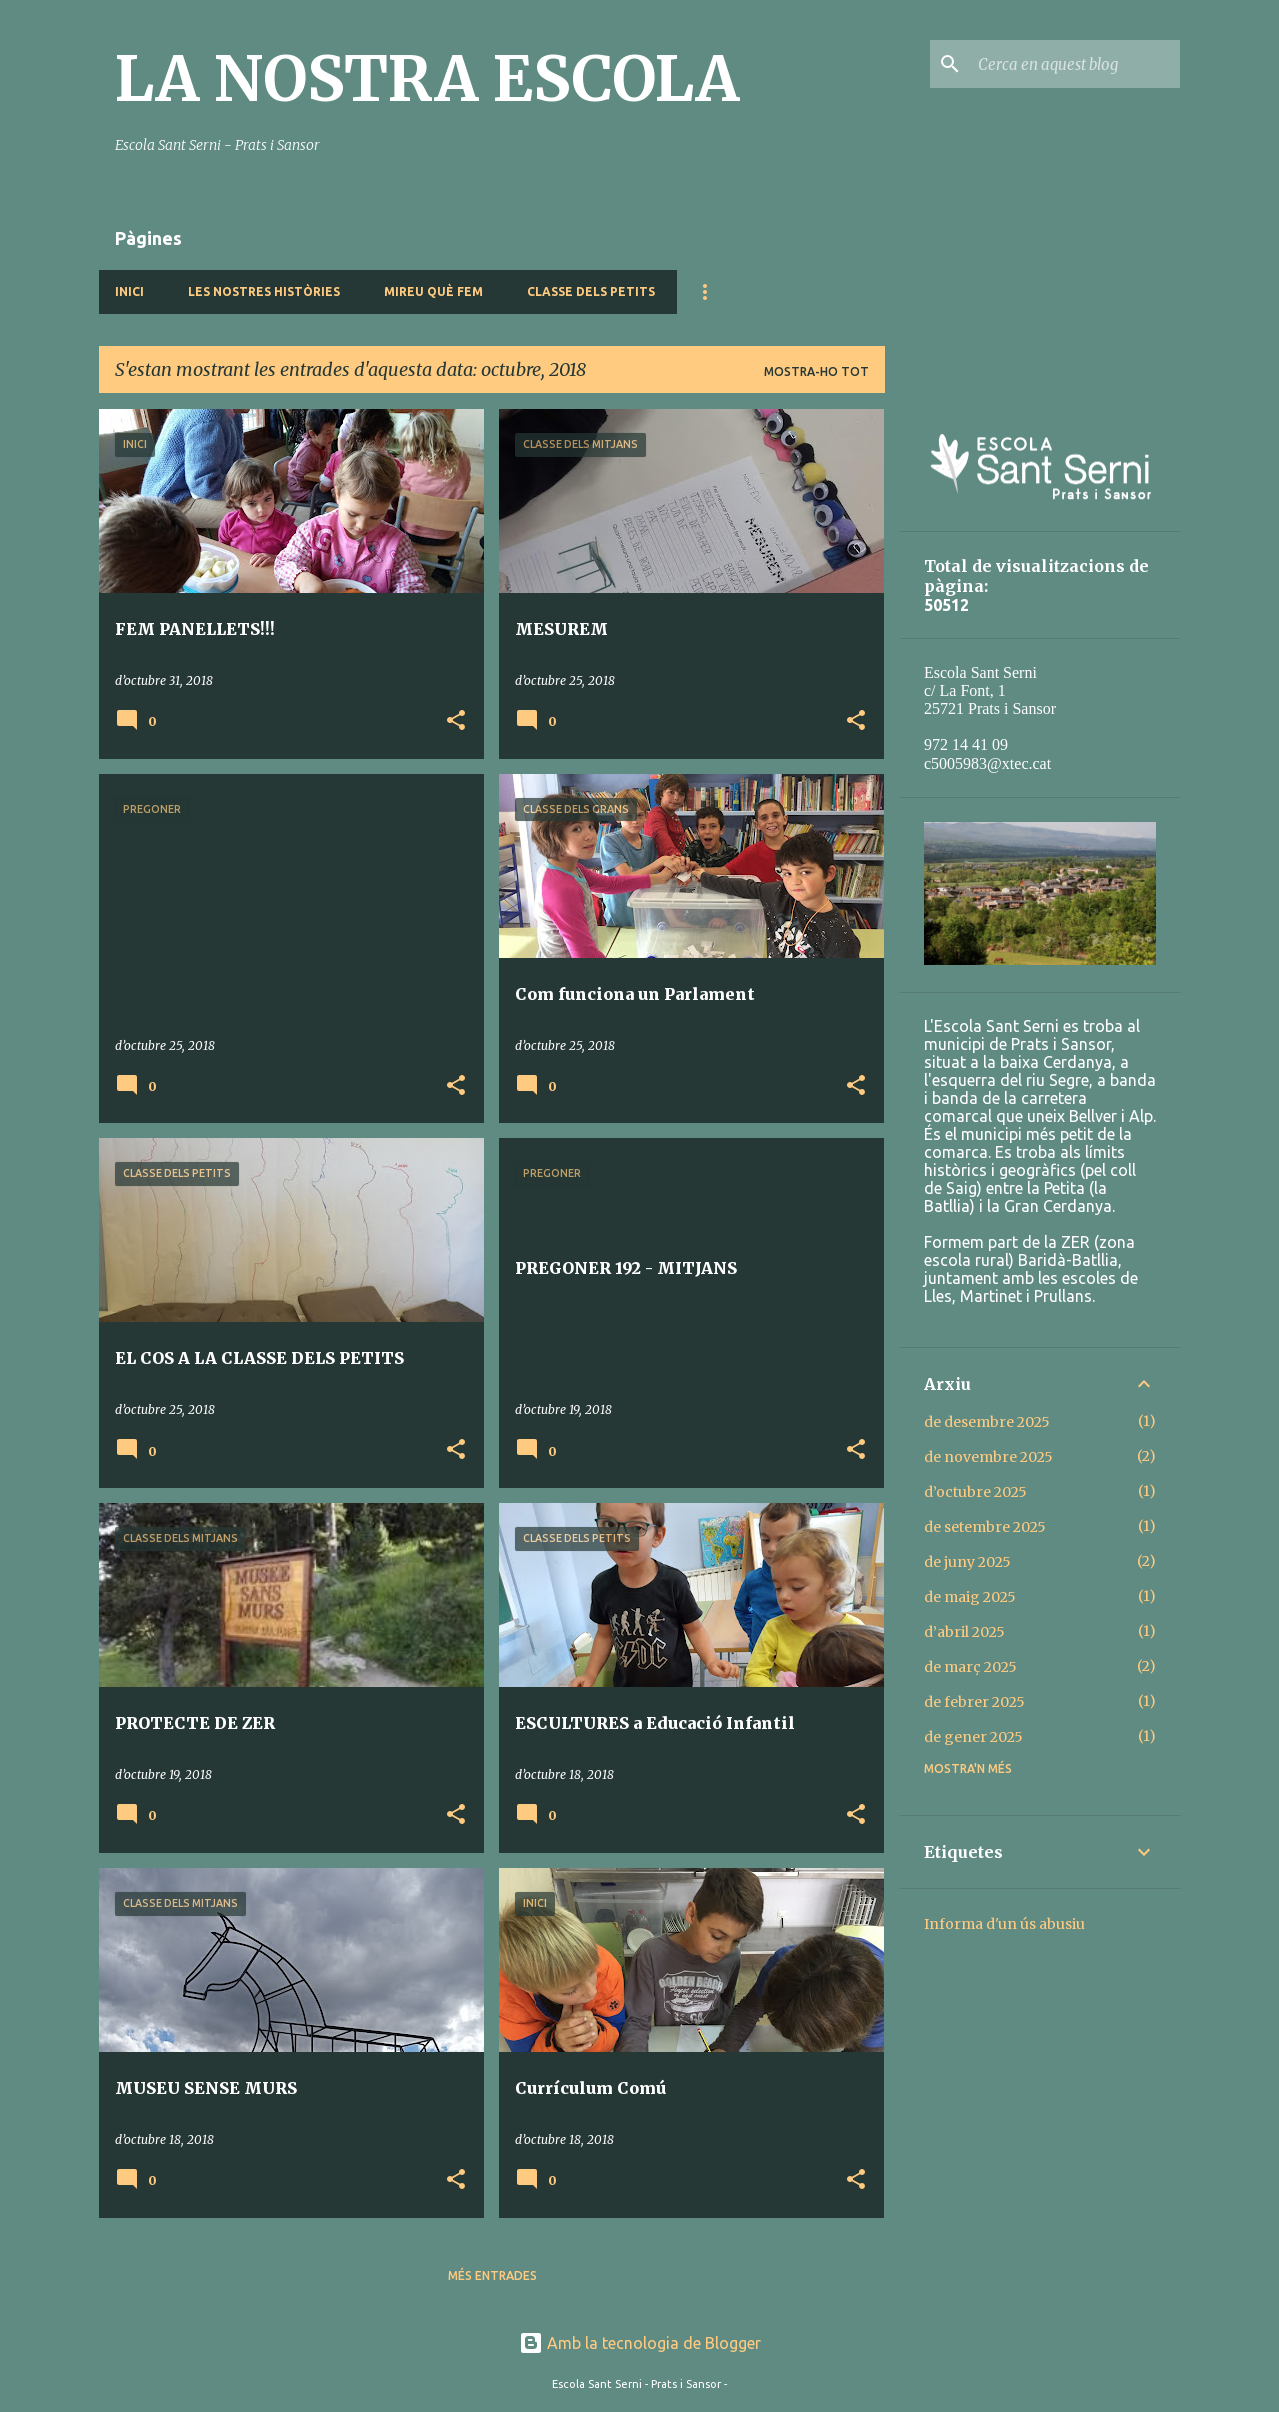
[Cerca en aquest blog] (1075, 64)
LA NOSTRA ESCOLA (427, 79)
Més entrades (492, 2275)
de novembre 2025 (988, 1457)
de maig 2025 (970, 1597)
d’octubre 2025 (975, 1492)
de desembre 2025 (987, 1422)
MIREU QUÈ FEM (433, 291)
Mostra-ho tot (816, 371)
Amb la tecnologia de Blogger (640, 2343)
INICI (129, 291)
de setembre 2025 (985, 1527)
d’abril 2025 (964, 1632)
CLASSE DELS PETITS (591, 291)
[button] (456, 721)
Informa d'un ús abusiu (1004, 1924)
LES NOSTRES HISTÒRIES (264, 291)
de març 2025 (970, 1667)
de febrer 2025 (974, 1702)
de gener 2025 (973, 1737)
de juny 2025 (967, 1562)
